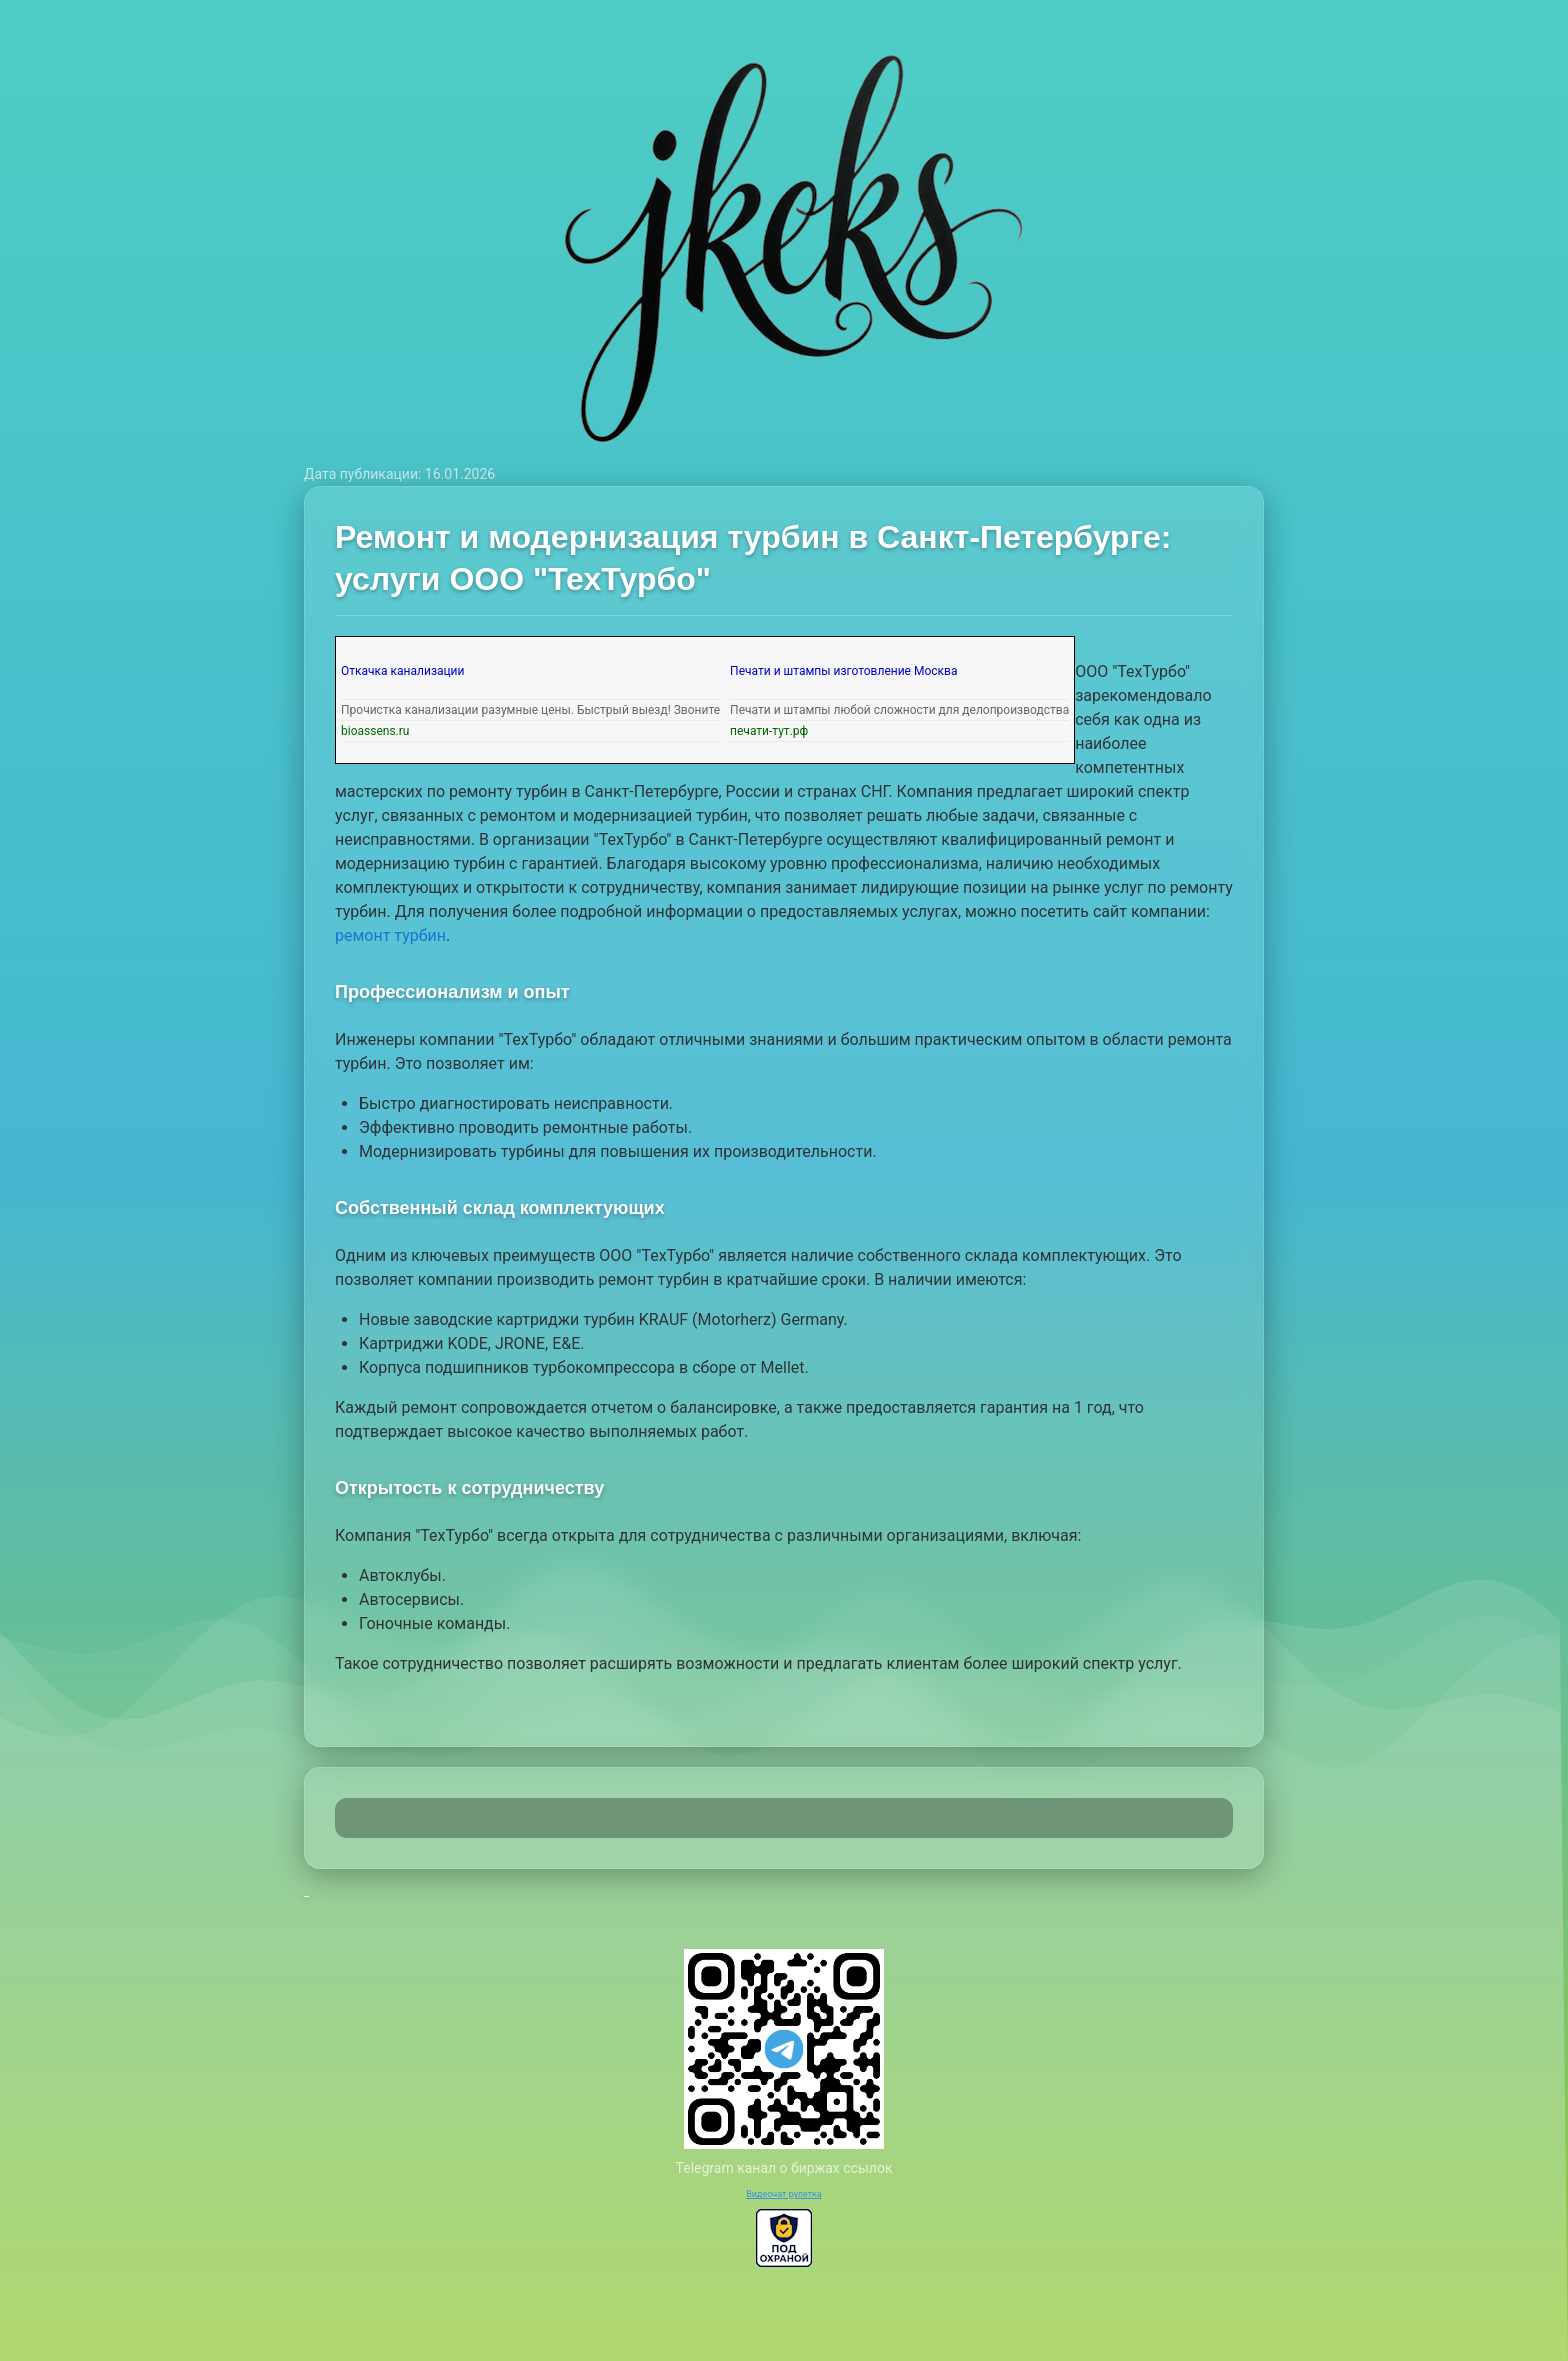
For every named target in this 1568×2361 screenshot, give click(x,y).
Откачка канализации (402, 671)
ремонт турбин (390, 935)
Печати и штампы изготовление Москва (843, 671)
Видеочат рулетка (784, 2194)
